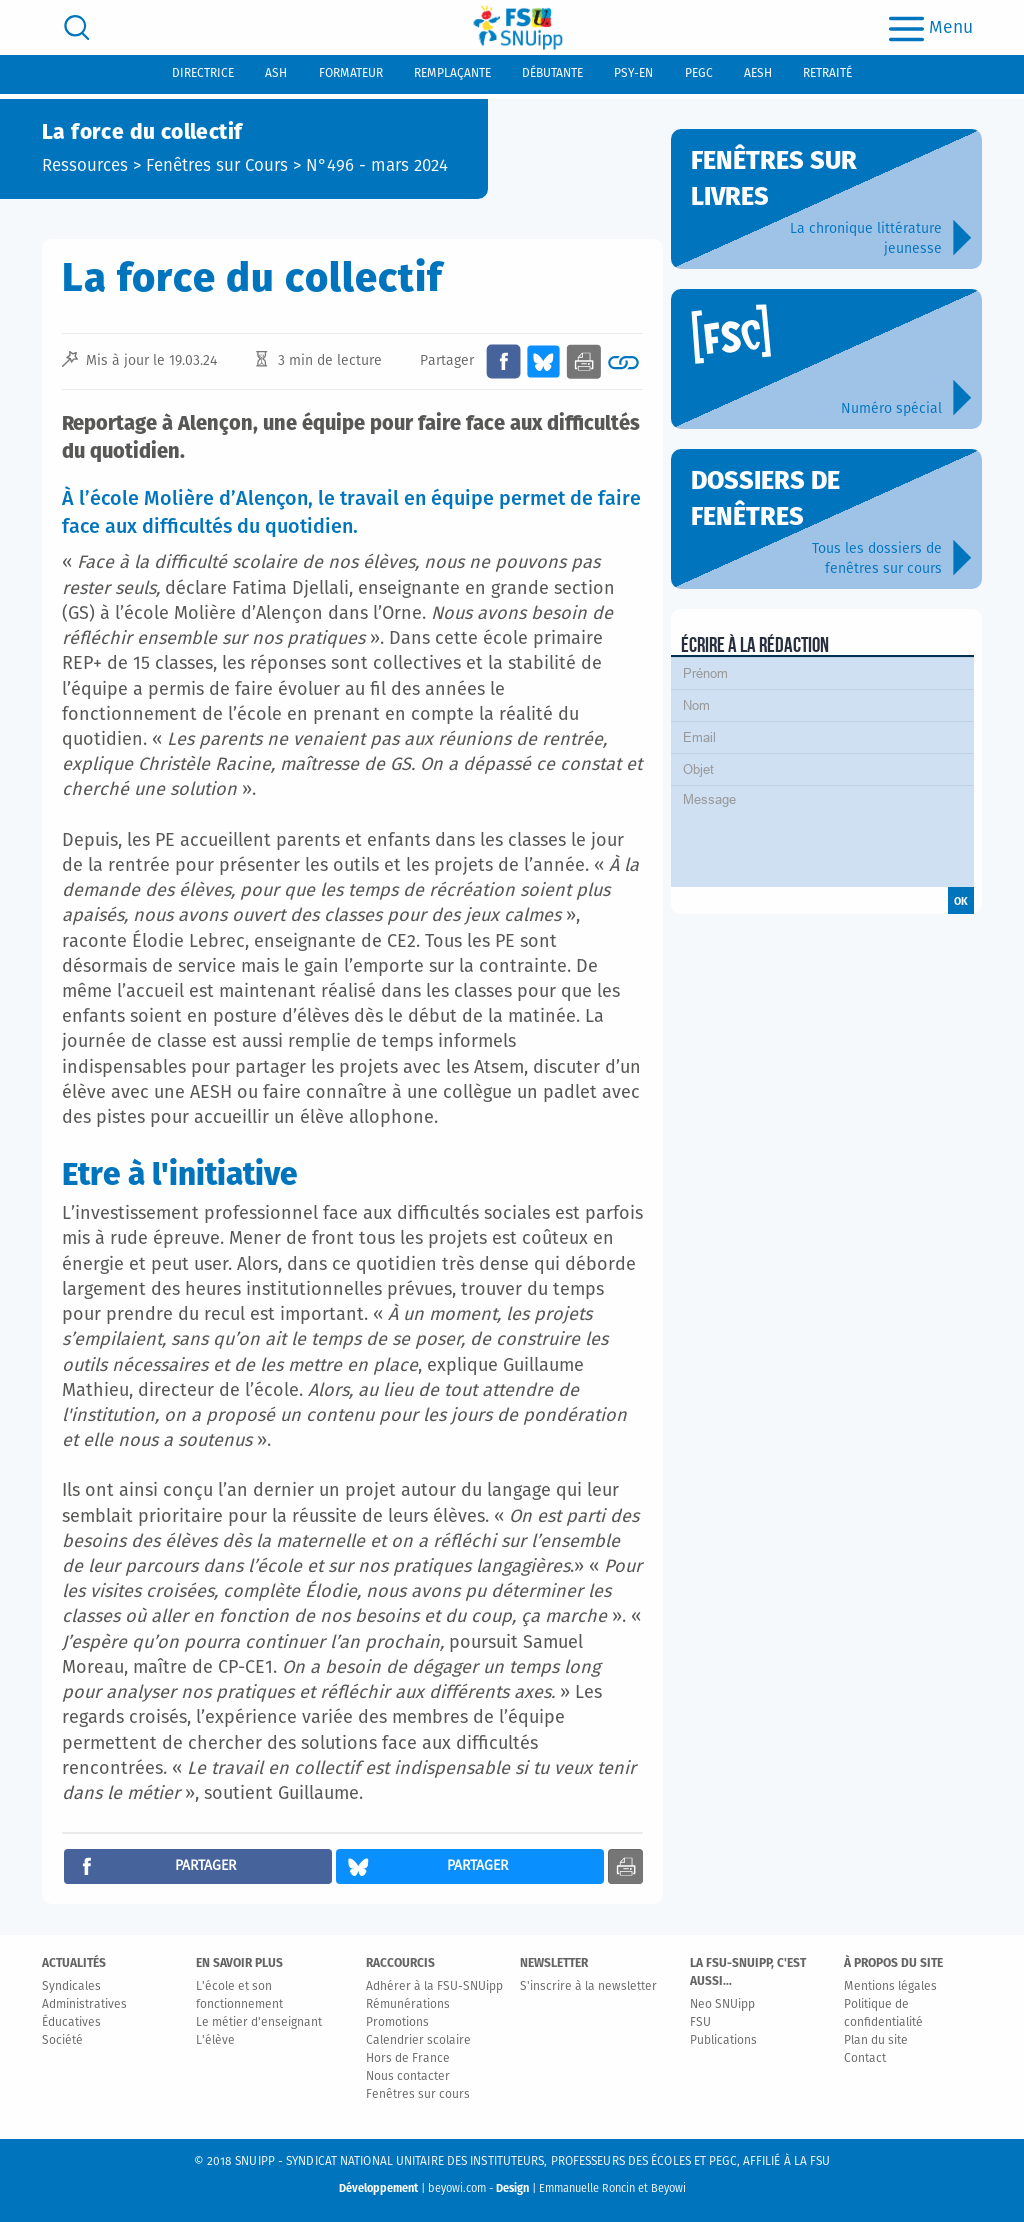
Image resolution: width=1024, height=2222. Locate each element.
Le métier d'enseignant (259, 2023)
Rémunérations (408, 2005)
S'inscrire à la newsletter (588, 1987)
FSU (700, 2023)
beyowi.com (457, 2188)
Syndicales (71, 1987)
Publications (723, 2041)
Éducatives (71, 2023)
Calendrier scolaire (418, 2041)
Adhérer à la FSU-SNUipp (434, 1987)
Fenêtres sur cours (418, 2095)
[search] (77, 27)
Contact (865, 2059)
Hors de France (408, 2059)
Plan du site (876, 2041)
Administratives (84, 2005)
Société (62, 2041)
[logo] (518, 27)
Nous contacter (408, 2077)
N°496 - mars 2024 (377, 166)
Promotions (397, 2023)
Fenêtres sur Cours (217, 166)
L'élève (215, 2041)
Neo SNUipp (722, 2005)
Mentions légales (890, 1987)
